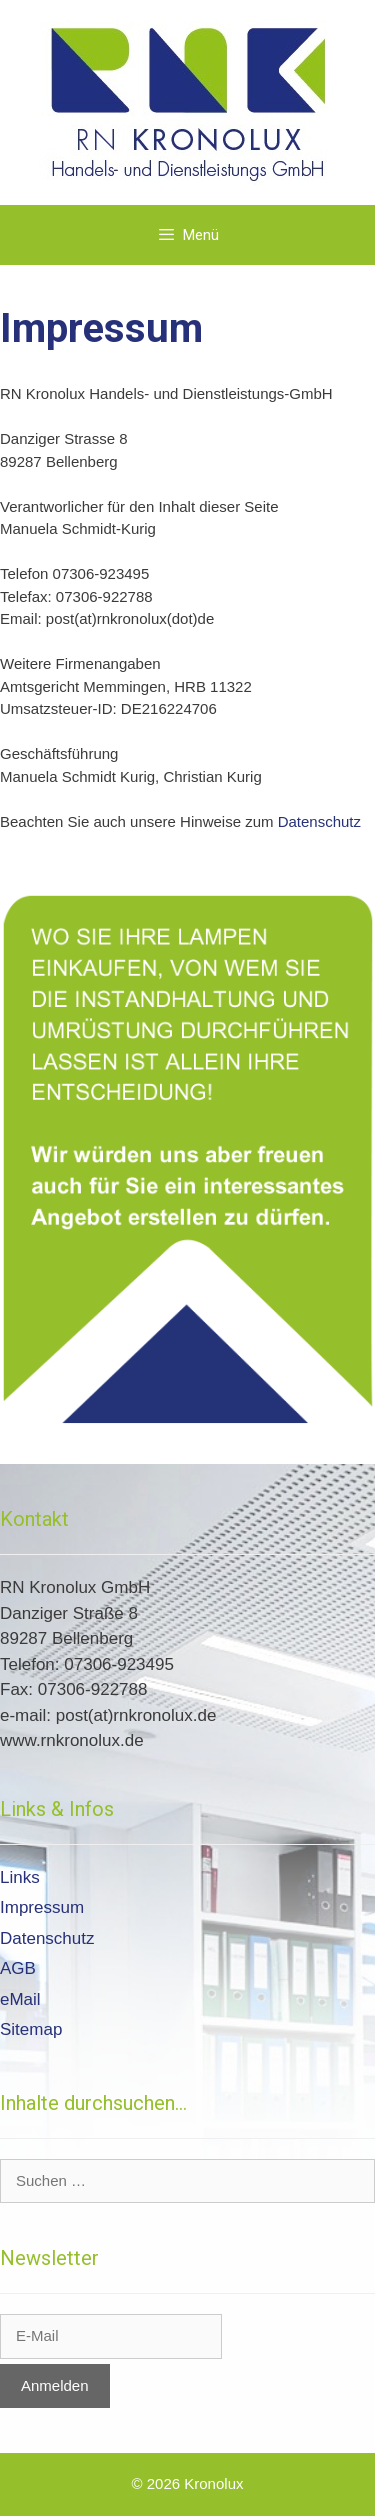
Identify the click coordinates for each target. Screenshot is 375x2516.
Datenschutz (319, 821)
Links (20, 1877)
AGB (18, 1968)
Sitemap (31, 2029)
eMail (20, 1999)
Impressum (42, 1907)
